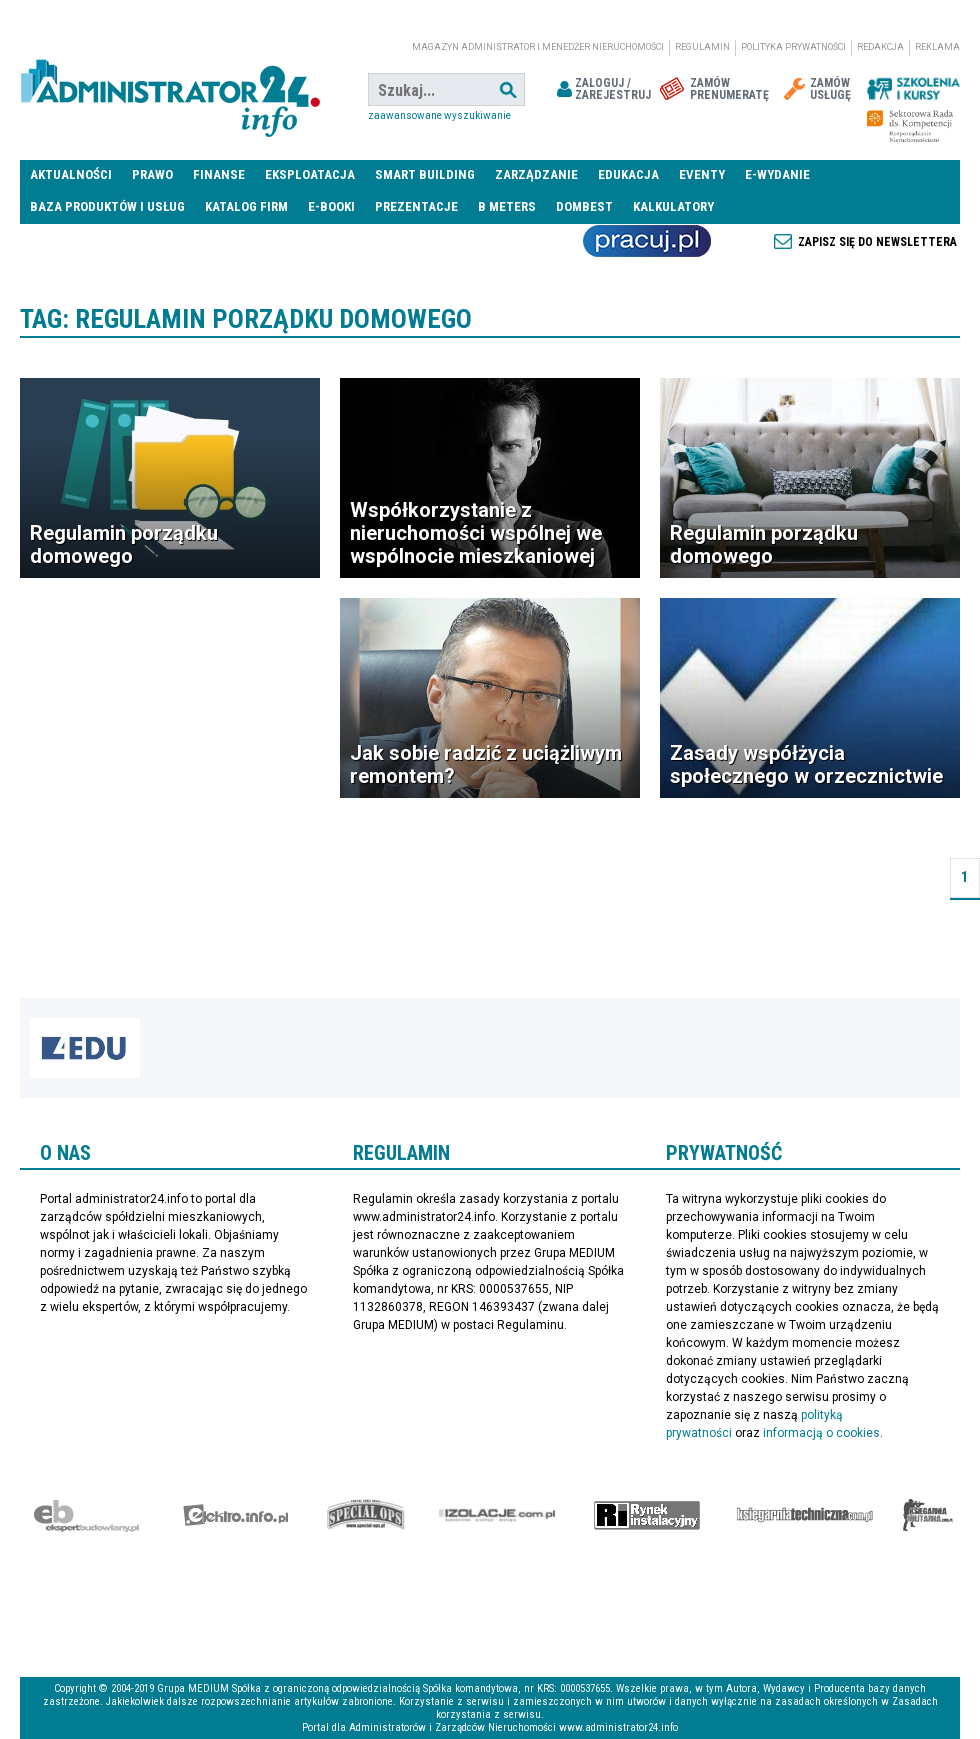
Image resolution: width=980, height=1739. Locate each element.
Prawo (152, 174)
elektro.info (235, 1515)
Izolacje (497, 1515)
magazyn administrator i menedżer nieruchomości (538, 47)
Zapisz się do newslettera (877, 242)
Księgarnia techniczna (805, 1515)
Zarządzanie (536, 174)
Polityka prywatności (793, 47)
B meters (507, 206)
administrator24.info (170, 90)
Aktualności (71, 174)
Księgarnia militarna (928, 1515)
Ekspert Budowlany (86, 1515)
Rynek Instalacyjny (647, 1515)
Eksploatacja (310, 174)
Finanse (219, 174)
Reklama (937, 47)
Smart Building (425, 174)
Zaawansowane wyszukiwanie (439, 115)
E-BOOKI (331, 206)
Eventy (702, 174)
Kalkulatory (673, 206)
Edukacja (628, 174)
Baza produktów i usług (107, 206)
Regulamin (702, 47)
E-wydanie (777, 174)
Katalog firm (246, 206)
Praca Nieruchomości (647, 241)
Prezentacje (416, 206)
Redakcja (880, 47)
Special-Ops (366, 1515)
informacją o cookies (821, 1433)
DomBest (584, 206)
